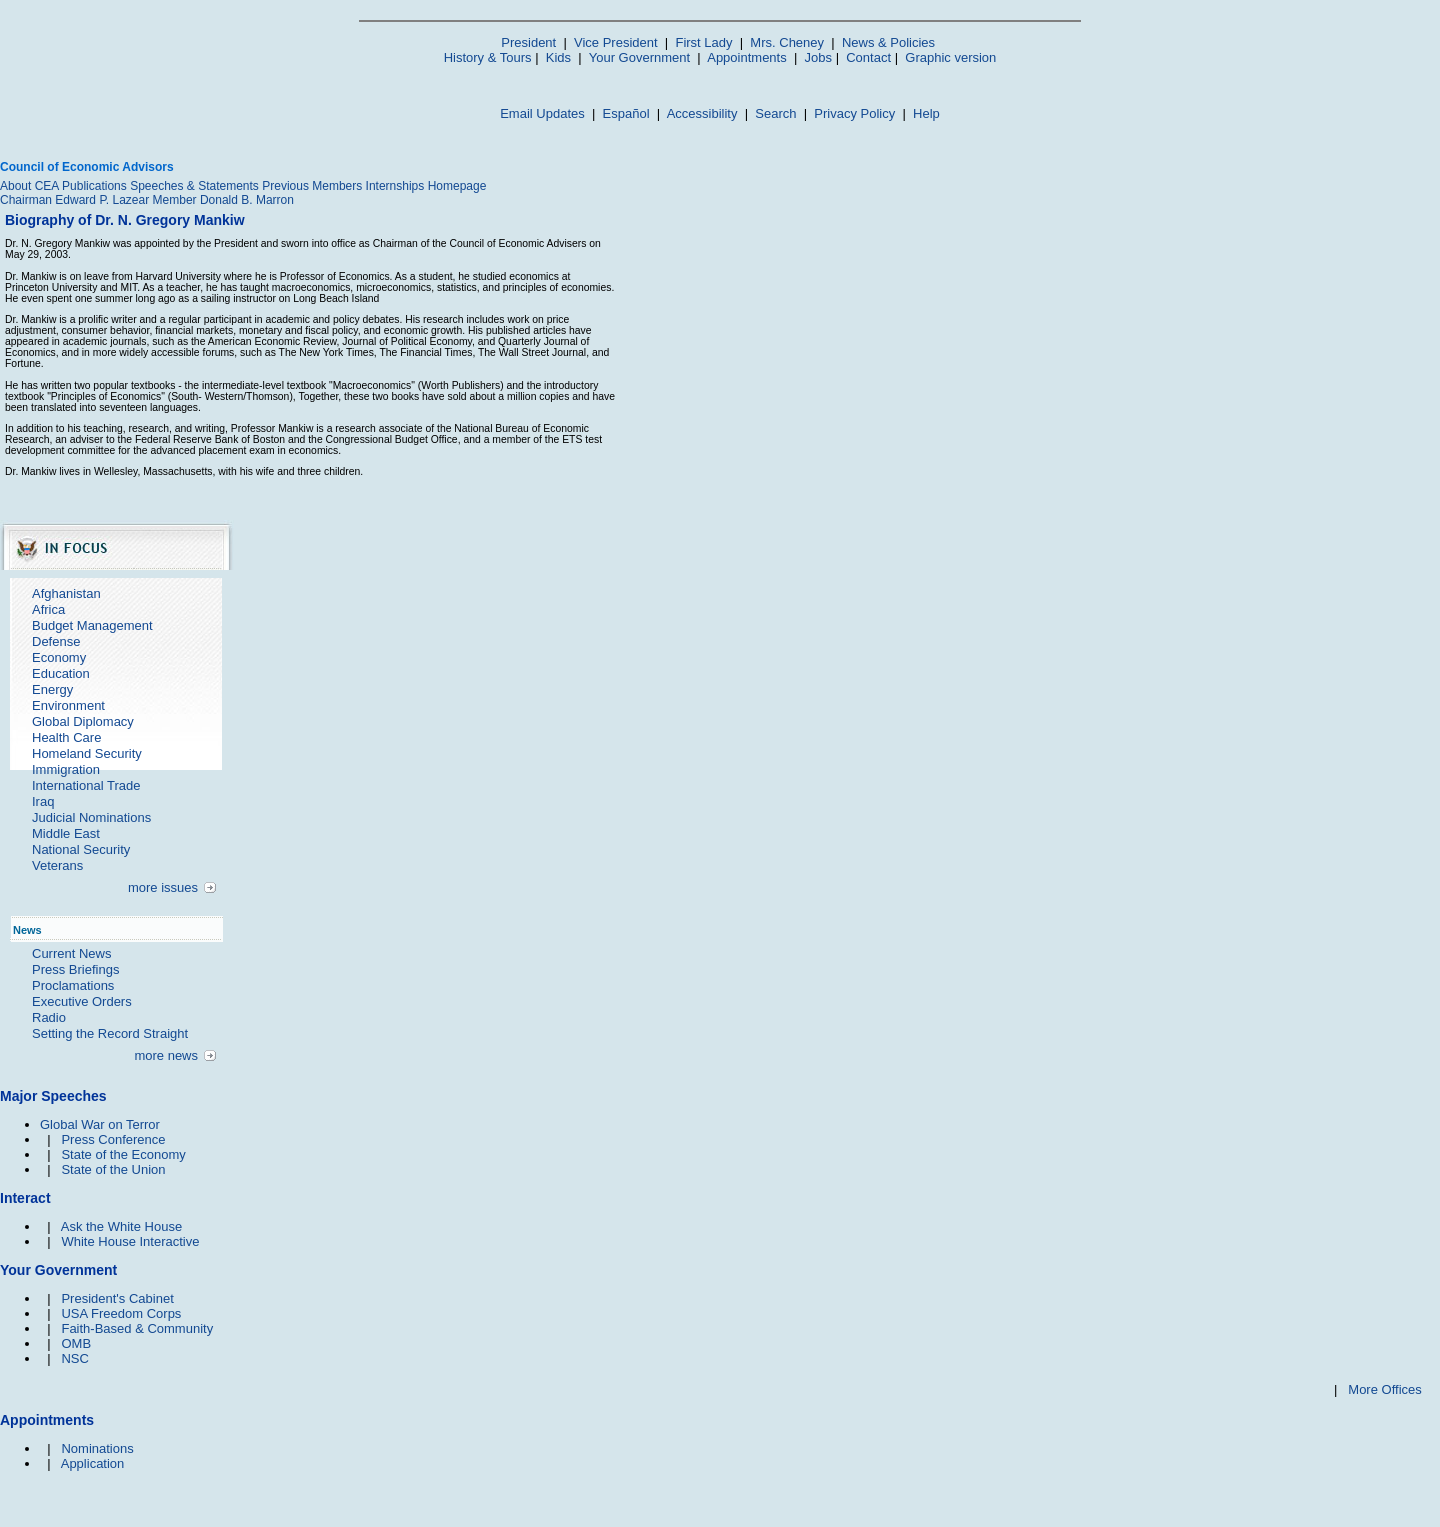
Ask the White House (121, 1226)
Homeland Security (87, 753)
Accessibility (702, 113)
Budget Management (92, 625)
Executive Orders (82, 1001)
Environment (68, 705)
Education (61, 673)
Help (926, 113)
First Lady (703, 42)
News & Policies (888, 42)
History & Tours (488, 57)
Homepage (457, 186)
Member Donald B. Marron (223, 200)
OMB (76, 1343)
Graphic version (950, 57)
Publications (94, 186)
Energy (52, 689)
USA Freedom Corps (121, 1313)
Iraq (43, 801)
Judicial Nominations (91, 817)
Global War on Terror (100, 1124)
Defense (56, 641)
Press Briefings (75, 969)
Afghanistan (66, 593)
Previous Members (312, 186)
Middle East (66, 833)
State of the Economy (123, 1154)
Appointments (747, 57)
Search (775, 113)
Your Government (639, 57)
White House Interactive (130, 1241)
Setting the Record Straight (110, 1033)
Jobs (818, 57)
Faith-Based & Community (137, 1328)
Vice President (616, 42)
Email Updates (542, 113)
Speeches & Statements (194, 186)
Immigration (66, 769)
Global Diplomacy (83, 721)
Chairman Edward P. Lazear (74, 200)
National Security (81, 849)
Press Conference (113, 1139)
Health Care (66, 737)
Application (93, 1463)
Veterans (57, 865)
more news (166, 1055)
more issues (163, 887)
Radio (49, 1017)
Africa (48, 609)
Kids (558, 57)
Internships (395, 186)
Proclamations (73, 985)
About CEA (29, 186)
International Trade (86, 785)
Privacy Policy (854, 113)
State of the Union (113, 1169)
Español (626, 113)
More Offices (1384, 1389)
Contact (868, 57)
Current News (71, 953)
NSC (74, 1358)
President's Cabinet (117, 1298)
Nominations (97, 1448)
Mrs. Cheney (787, 42)
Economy (59, 657)
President (528, 42)
